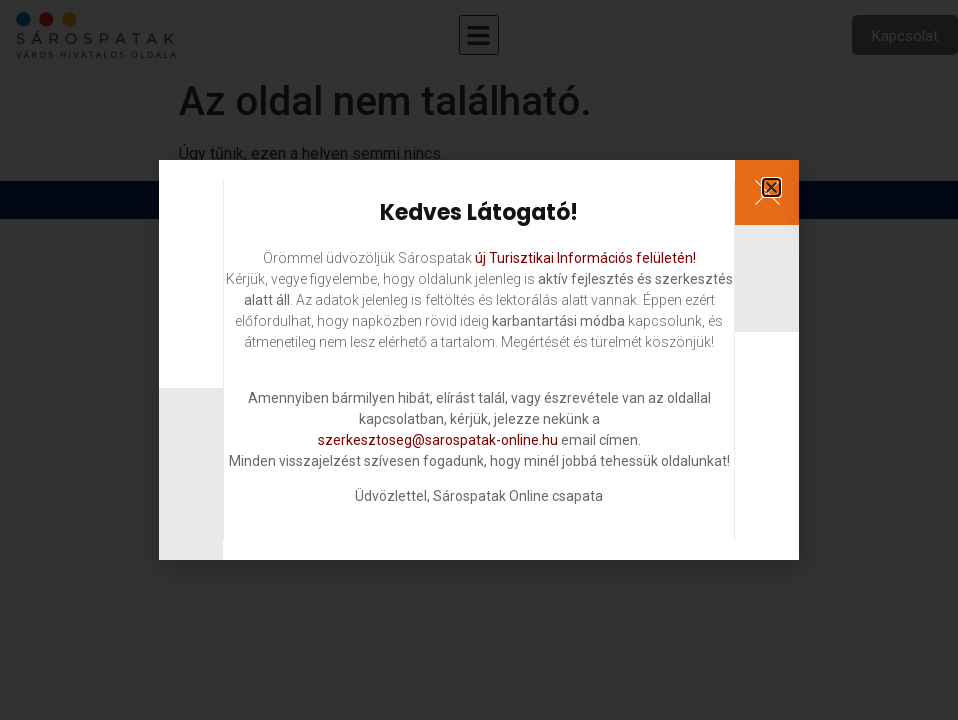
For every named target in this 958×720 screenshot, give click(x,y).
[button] (771, 187)
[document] (479, 360)
